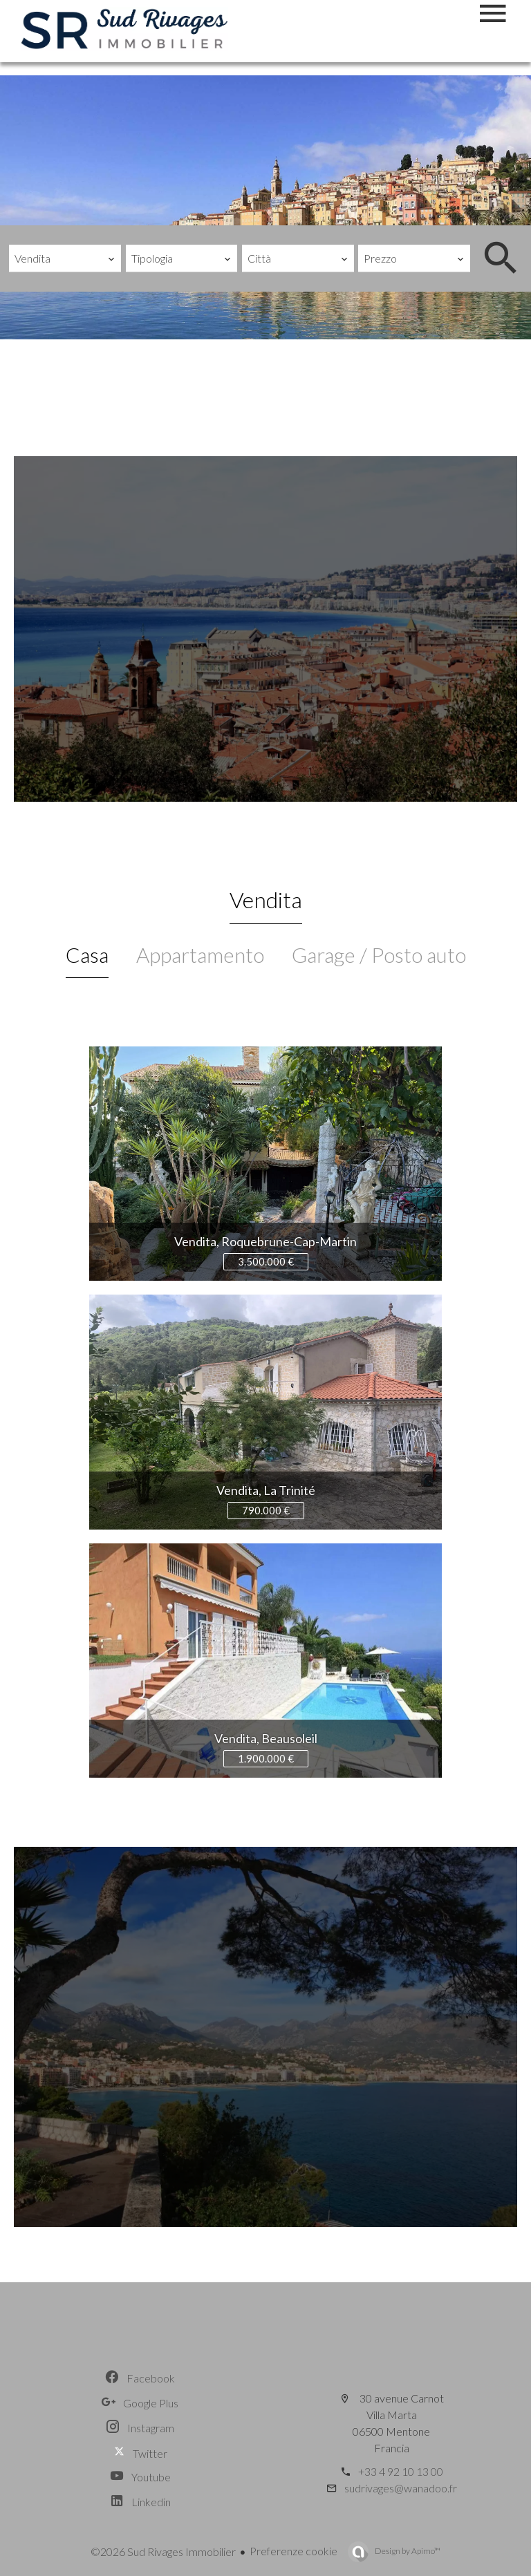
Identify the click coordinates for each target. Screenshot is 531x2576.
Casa (87, 954)
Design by (406, 2551)
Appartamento (200, 954)
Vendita (266, 899)
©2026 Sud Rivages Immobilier (163, 2551)
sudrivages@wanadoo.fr (400, 2487)
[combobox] (65, 258)
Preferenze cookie (293, 2550)
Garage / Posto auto (379, 954)
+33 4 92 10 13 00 (400, 2471)
